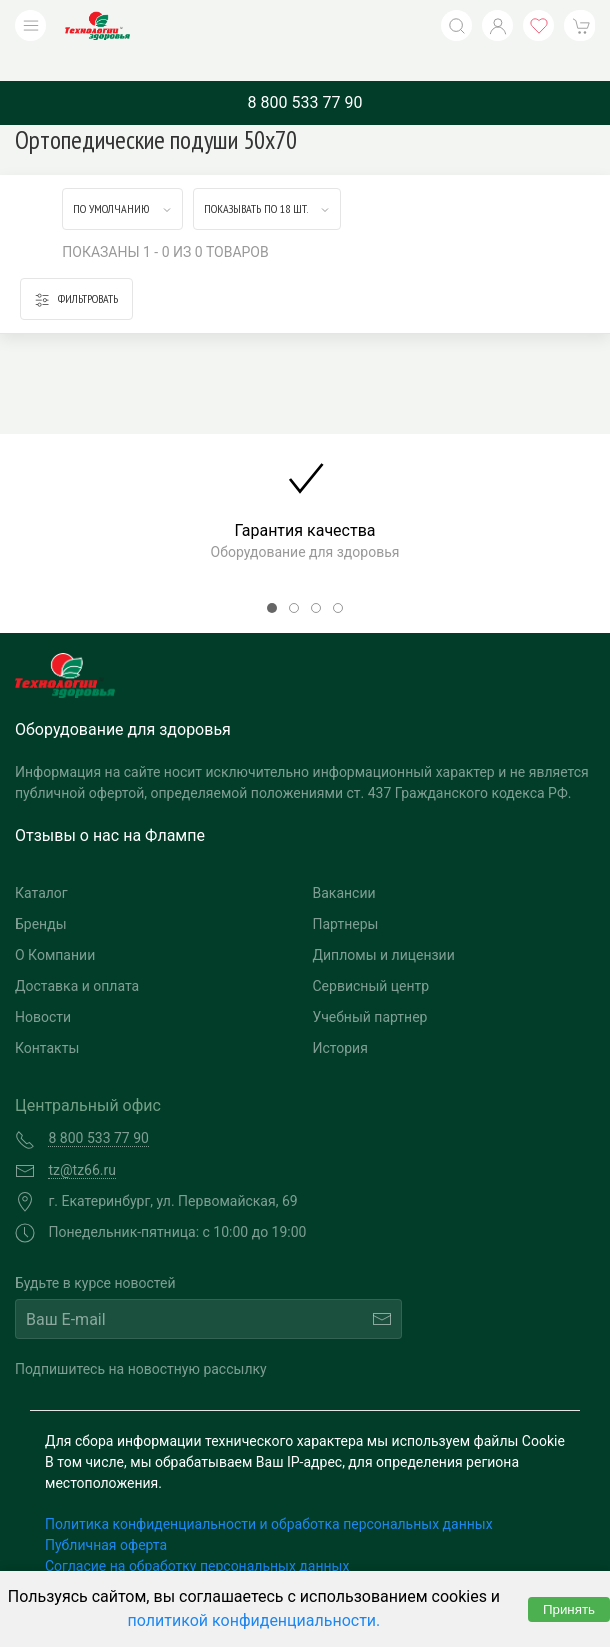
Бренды (41, 894)
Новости (43, 987)
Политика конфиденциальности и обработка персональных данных (269, 1494)
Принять (569, 1609)
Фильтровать (76, 269)
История (340, 1018)
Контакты (47, 1018)
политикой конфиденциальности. (254, 1620)
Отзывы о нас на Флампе (110, 805)
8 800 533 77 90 (305, 72)
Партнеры (346, 894)
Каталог (41, 863)
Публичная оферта (106, 1515)
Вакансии (344, 863)
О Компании (55, 925)
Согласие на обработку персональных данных (197, 1536)
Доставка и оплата (77, 956)
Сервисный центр (371, 956)
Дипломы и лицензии (384, 925)
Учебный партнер (370, 987)
